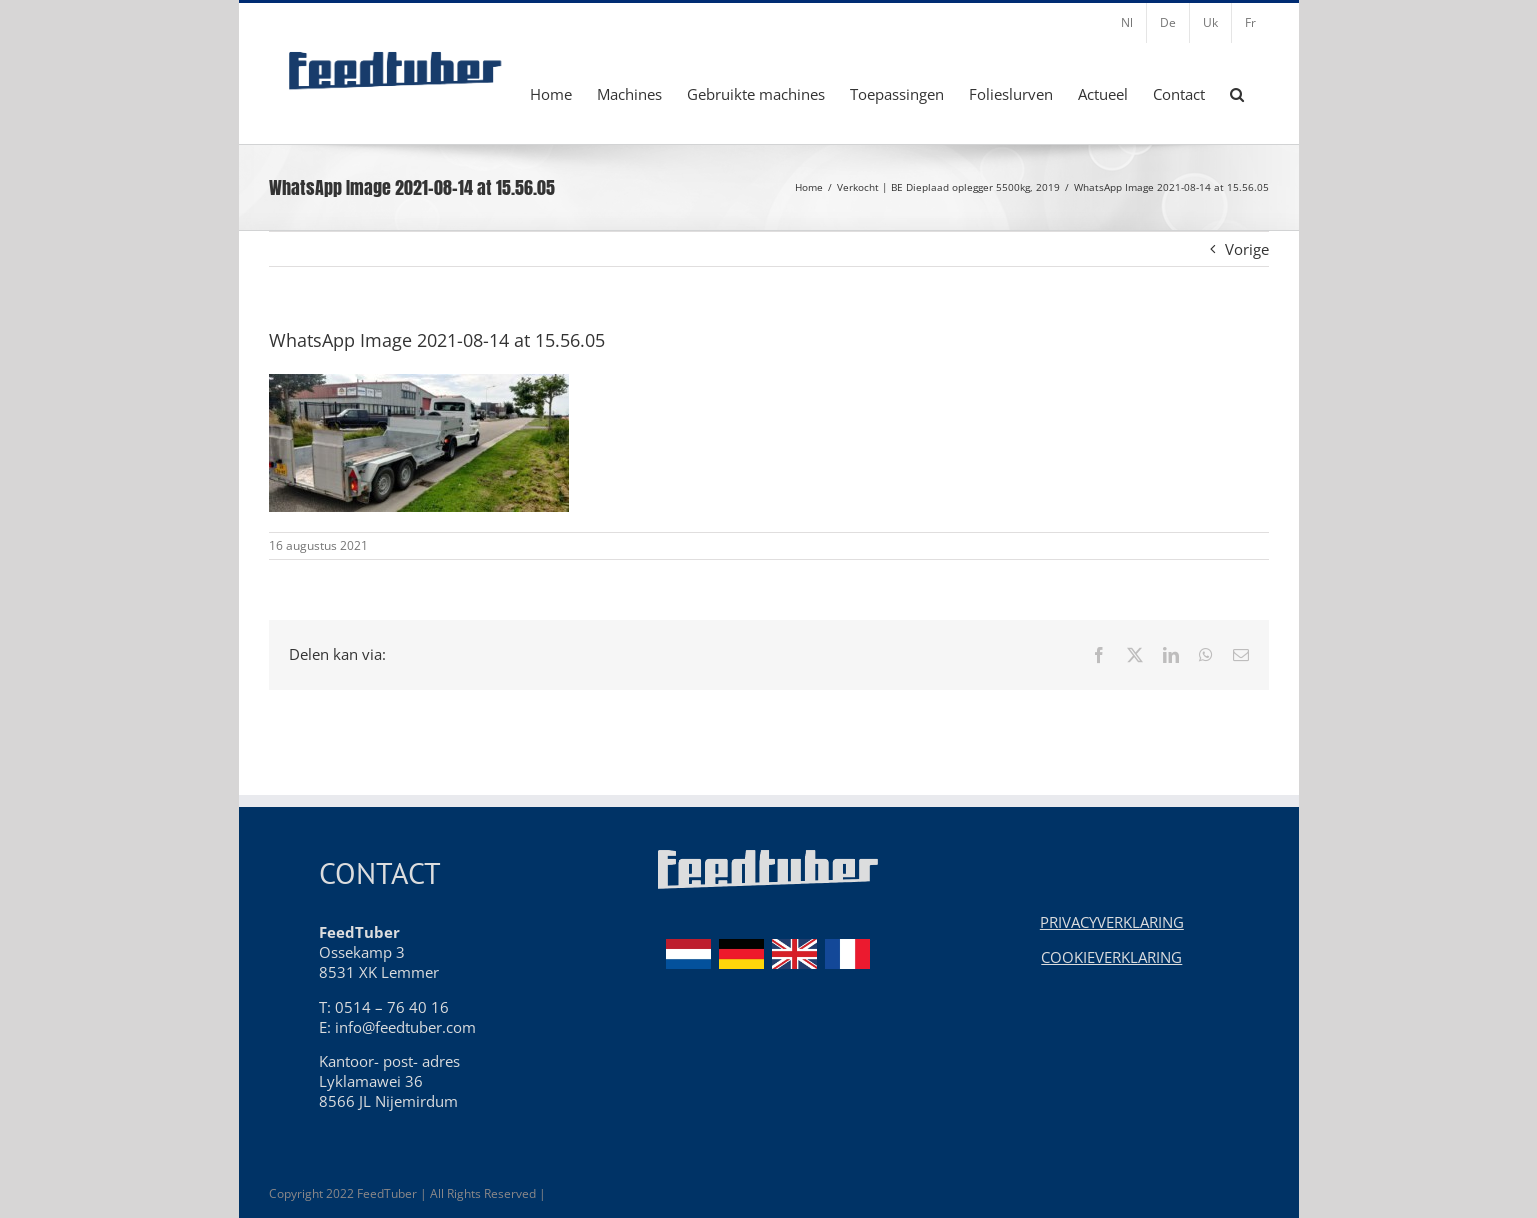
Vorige (1247, 249)
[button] (1237, 94)
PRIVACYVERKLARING (1112, 922)
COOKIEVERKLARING (1111, 957)
